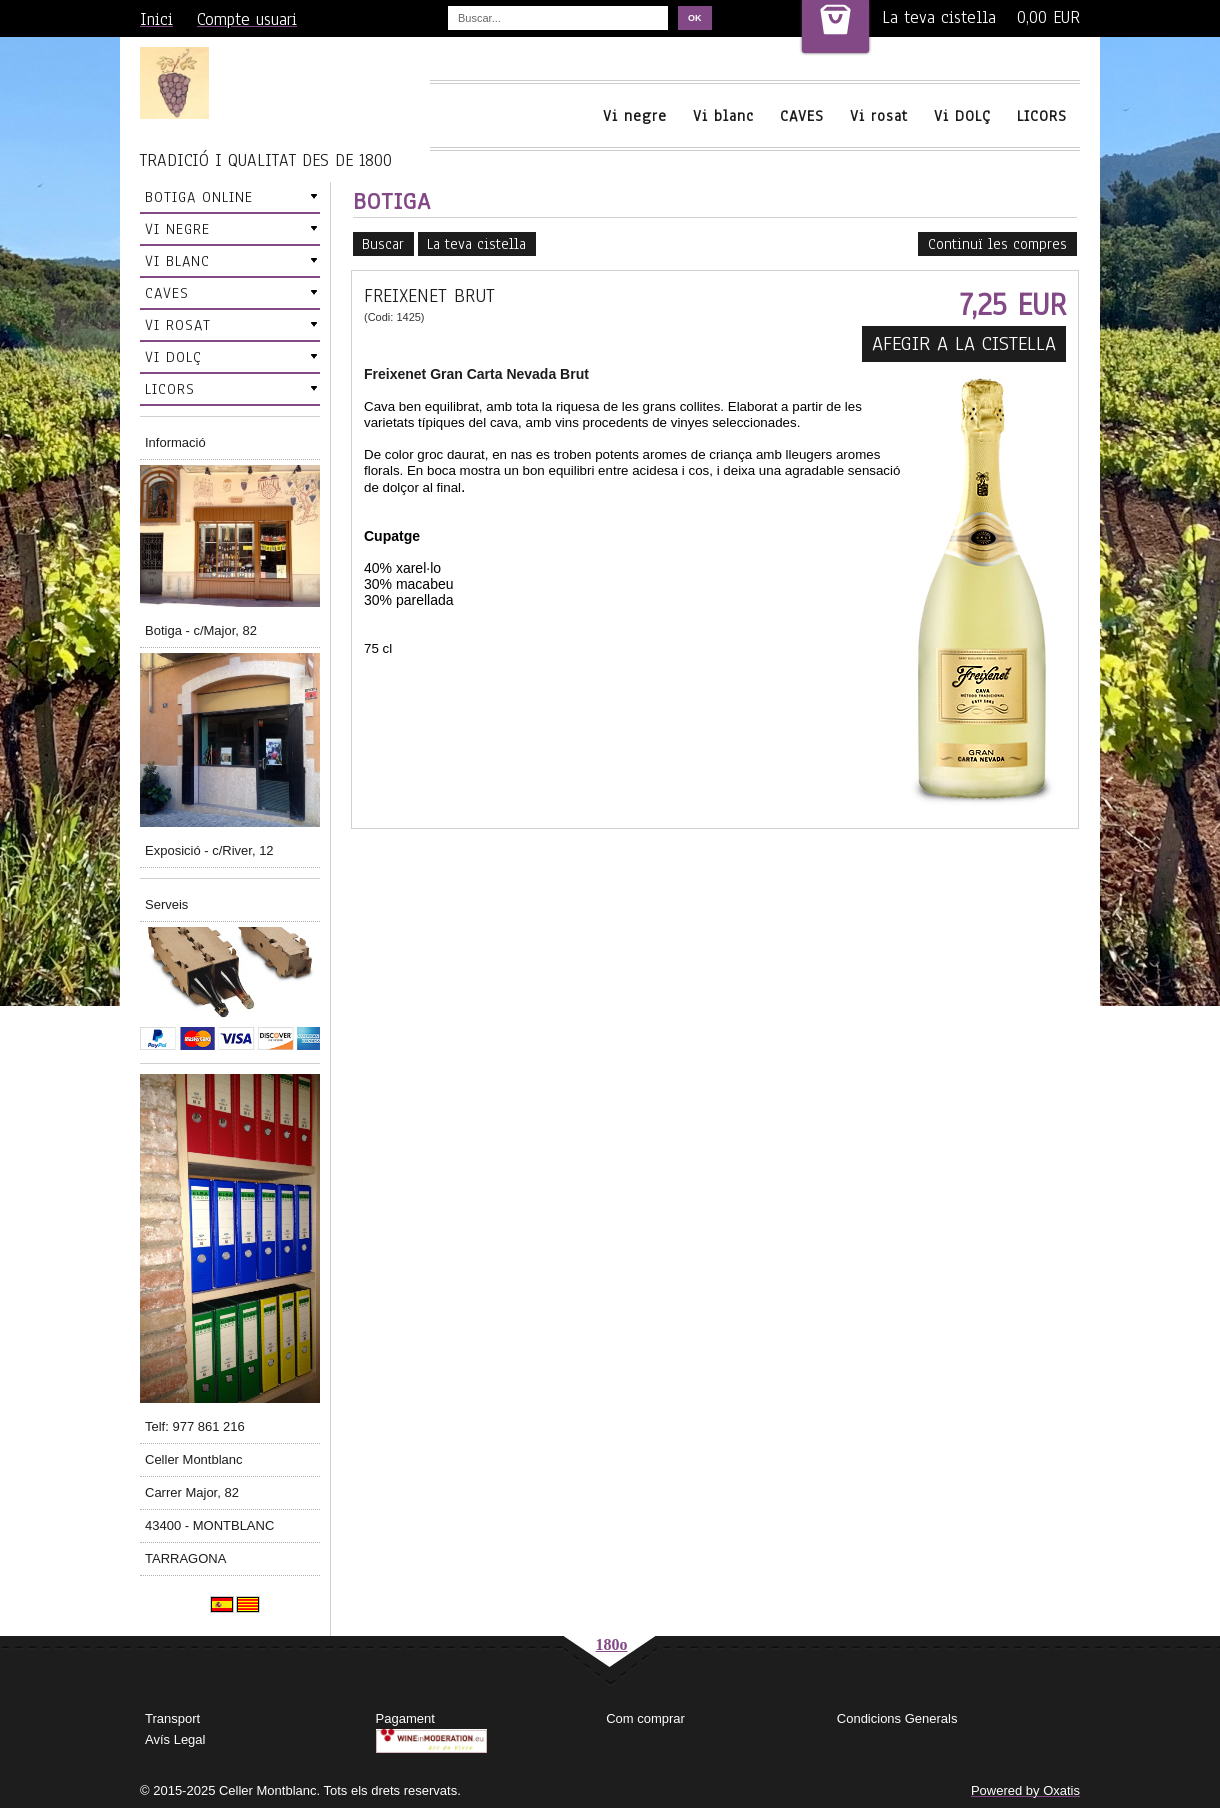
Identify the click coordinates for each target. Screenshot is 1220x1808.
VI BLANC (177, 261)
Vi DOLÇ (962, 116)
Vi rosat (879, 116)
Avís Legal (175, 1739)
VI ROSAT (178, 325)
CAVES (802, 116)
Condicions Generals (897, 1718)
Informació (175, 442)
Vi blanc (723, 116)
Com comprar (645, 1718)
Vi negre (635, 116)
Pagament (405, 1718)
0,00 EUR (1048, 17)
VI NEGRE (177, 229)
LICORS (1042, 116)
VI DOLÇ (173, 357)
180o (612, 1644)
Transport (172, 1718)
